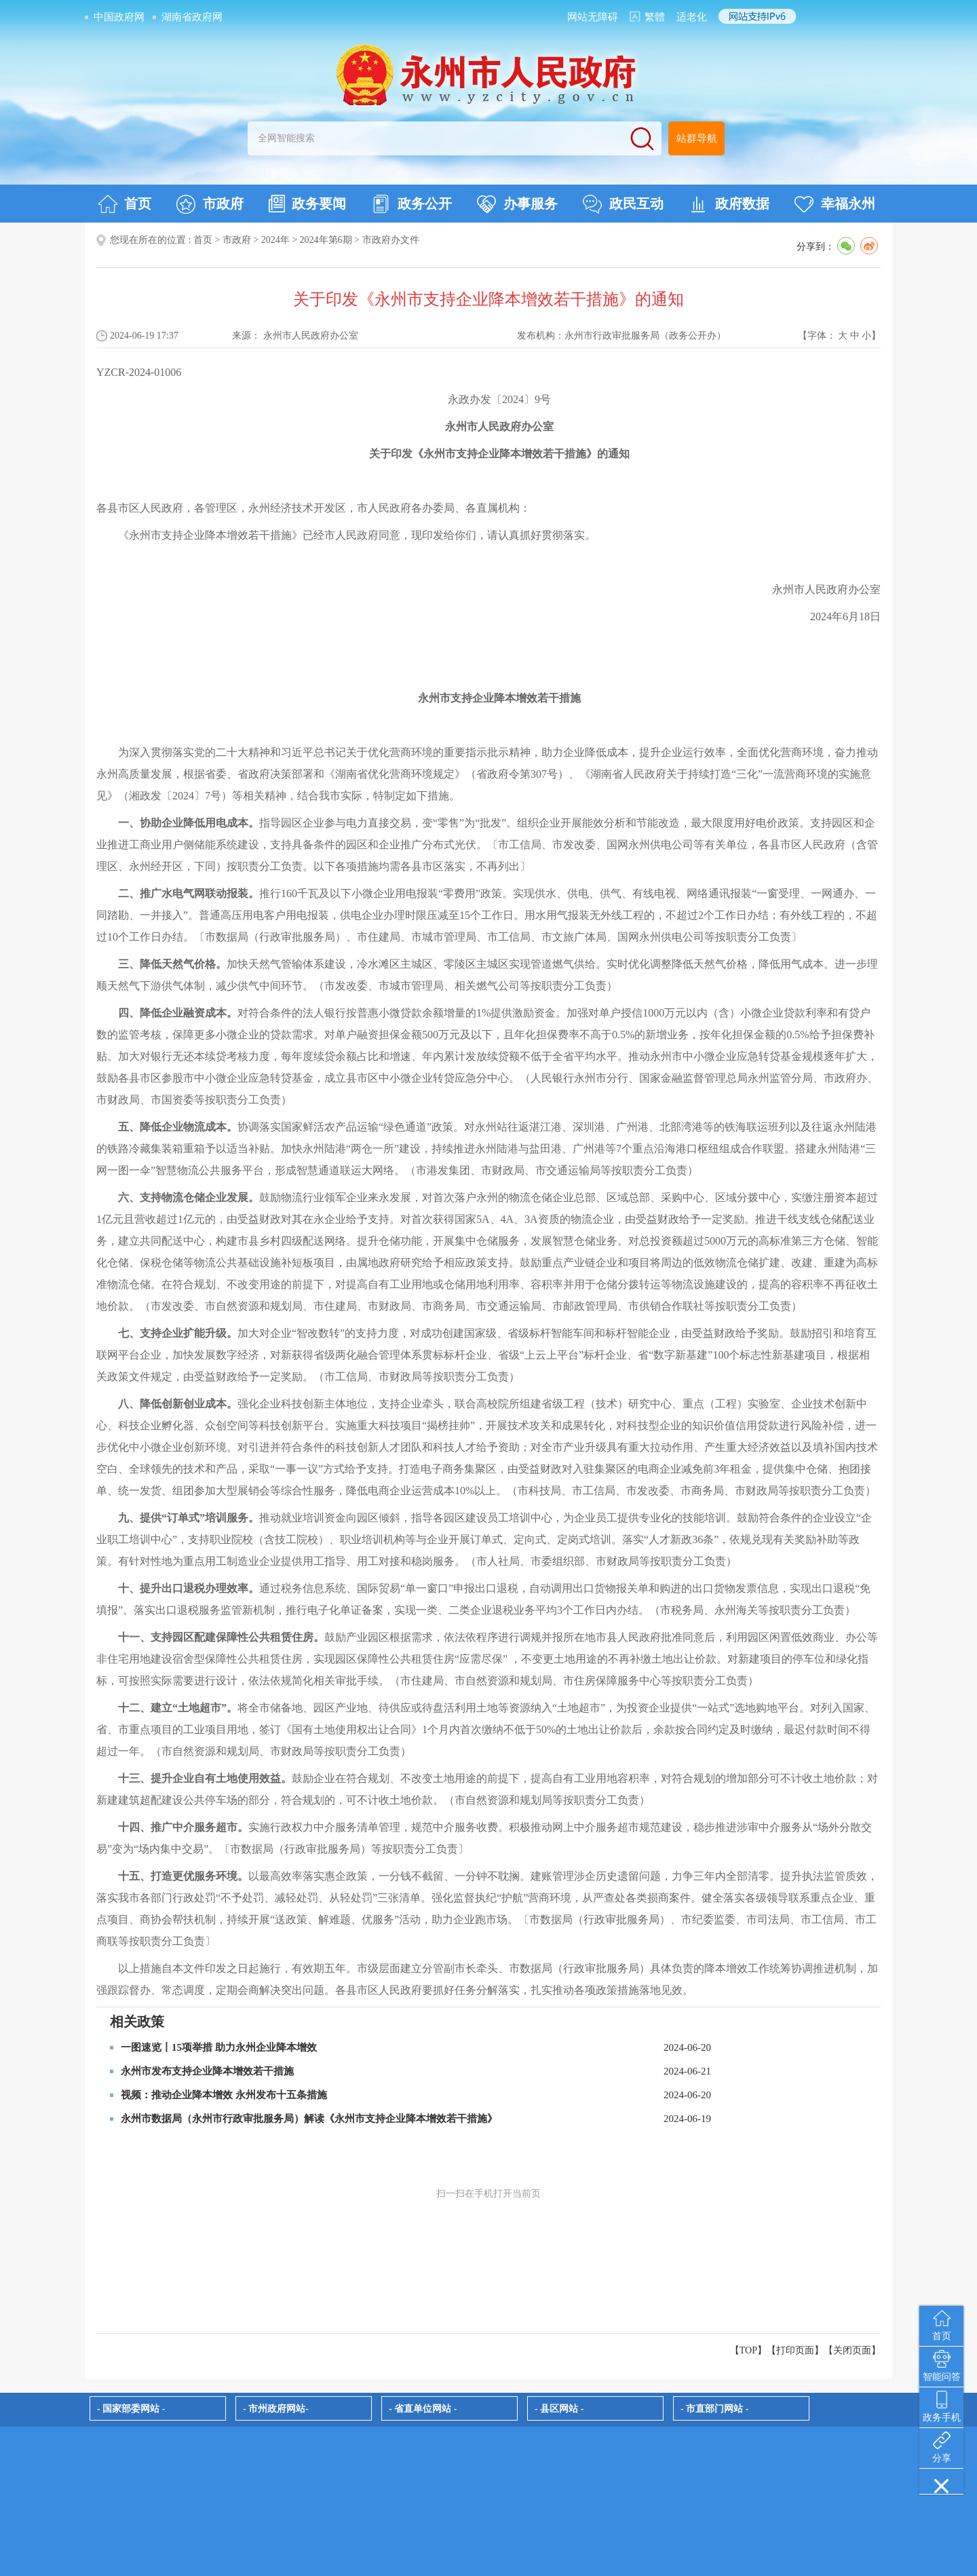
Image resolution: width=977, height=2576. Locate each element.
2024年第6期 (326, 240)
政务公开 (411, 204)
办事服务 (517, 204)
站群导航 (696, 138)
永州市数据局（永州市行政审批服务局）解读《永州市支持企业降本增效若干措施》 (309, 2118)
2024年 (275, 240)
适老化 (691, 17)
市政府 (210, 204)
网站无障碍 (592, 17)
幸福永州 (834, 204)
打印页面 (795, 2350)
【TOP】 (748, 2350)
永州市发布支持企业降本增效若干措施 (207, 2071)
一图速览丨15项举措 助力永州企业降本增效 (219, 2047)
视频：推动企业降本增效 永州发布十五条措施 (224, 2094)
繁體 (655, 17)
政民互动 (623, 204)
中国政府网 (119, 17)
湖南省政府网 (192, 17)
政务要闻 (307, 203)
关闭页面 (852, 2350)
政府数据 (729, 204)
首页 (124, 204)
